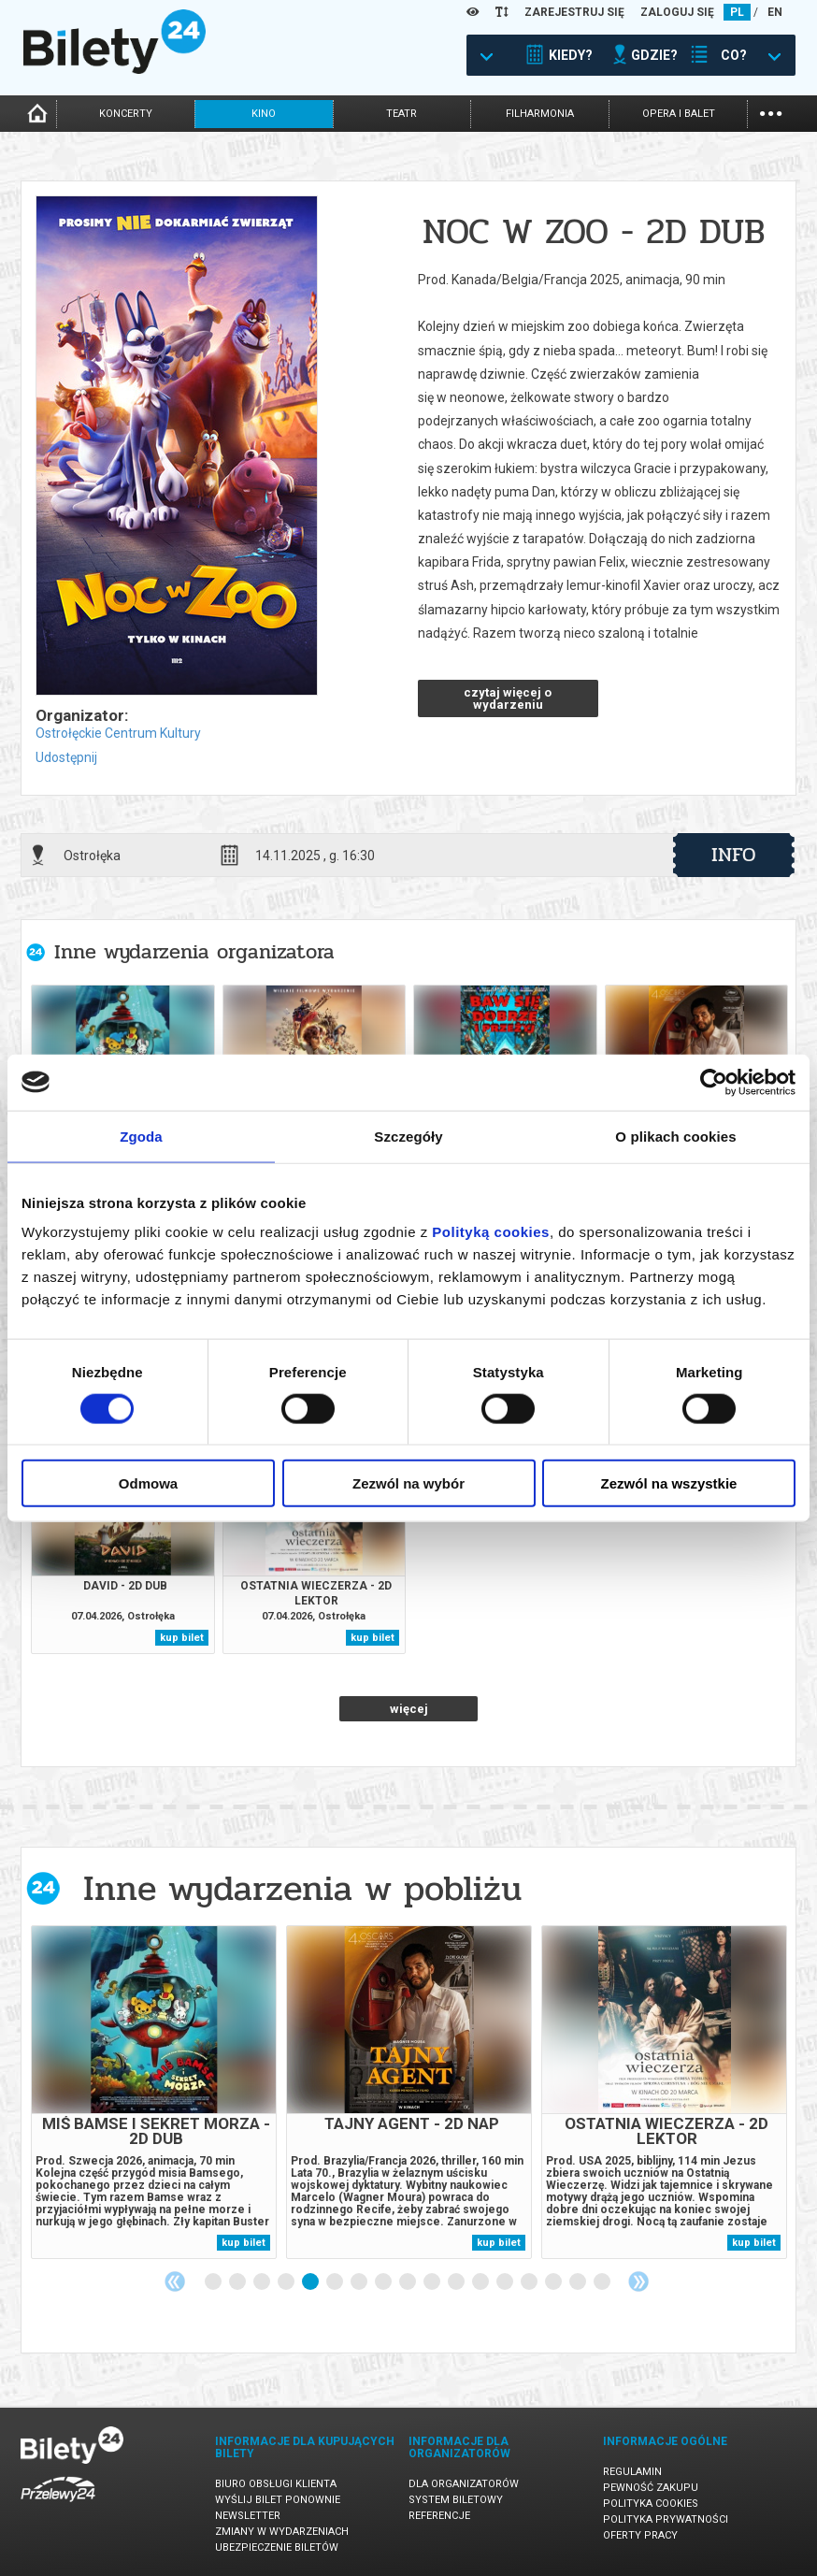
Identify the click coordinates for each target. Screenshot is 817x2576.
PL (737, 12)
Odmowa (148, 1483)
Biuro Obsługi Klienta (276, 2484)
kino (263, 114)
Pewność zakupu (650, 2488)
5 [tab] (311, 2282)
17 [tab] (603, 2282)
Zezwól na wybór (408, 1483)
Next (638, 2281)
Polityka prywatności (665, 2519)
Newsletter (247, 2516)
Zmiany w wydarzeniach (282, 2532)
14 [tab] (530, 2282)
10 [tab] (432, 2282)
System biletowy (455, 2500)
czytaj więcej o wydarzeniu (508, 698)
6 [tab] (335, 2282)
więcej (409, 1709)
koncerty (125, 114)
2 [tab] (238, 2282)
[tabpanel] (154, 2092)
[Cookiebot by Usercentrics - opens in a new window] (714, 1082)
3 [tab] (262, 2282)
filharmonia (540, 114)
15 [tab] (554, 2282)
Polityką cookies (491, 1232)
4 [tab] (287, 2282)
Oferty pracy (640, 2535)
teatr (401, 114)
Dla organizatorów (463, 2484)
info (733, 855)
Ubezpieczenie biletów (276, 2547)
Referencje (439, 2516)
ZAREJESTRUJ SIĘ (574, 12)
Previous (175, 2281)
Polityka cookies (650, 2503)
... (770, 111)
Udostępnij (66, 757)
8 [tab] (384, 2282)
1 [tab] (214, 2282)
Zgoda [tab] (141, 1136)
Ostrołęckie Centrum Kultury (118, 733)
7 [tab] (360, 2282)
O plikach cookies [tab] (675, 1136)
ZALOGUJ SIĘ (677, 12)
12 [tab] (481, 2282)
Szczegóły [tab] (408, 1136)
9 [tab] (408, 2282)
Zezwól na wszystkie (669, 1483)
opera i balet (678, 114)
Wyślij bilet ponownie (277, 2500)
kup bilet (182, 1638)
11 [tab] (457, 2282)
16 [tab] (578, 2282)
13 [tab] (505, 2282)
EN (774, 12)
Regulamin (632, 2472)
